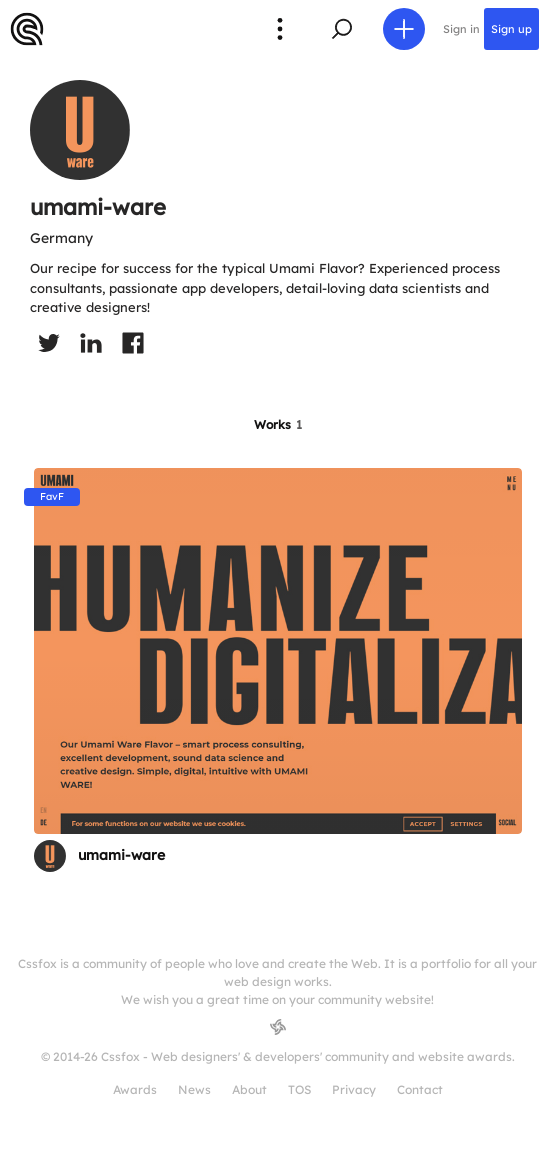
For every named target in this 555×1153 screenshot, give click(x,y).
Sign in (461, 29)
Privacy (354, 1089)
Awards (135, 1089)
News (194, 1089)
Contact (420, 1089)
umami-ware (121, 855)
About (249, 1089)
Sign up (511, 29)
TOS (299, 1089)
